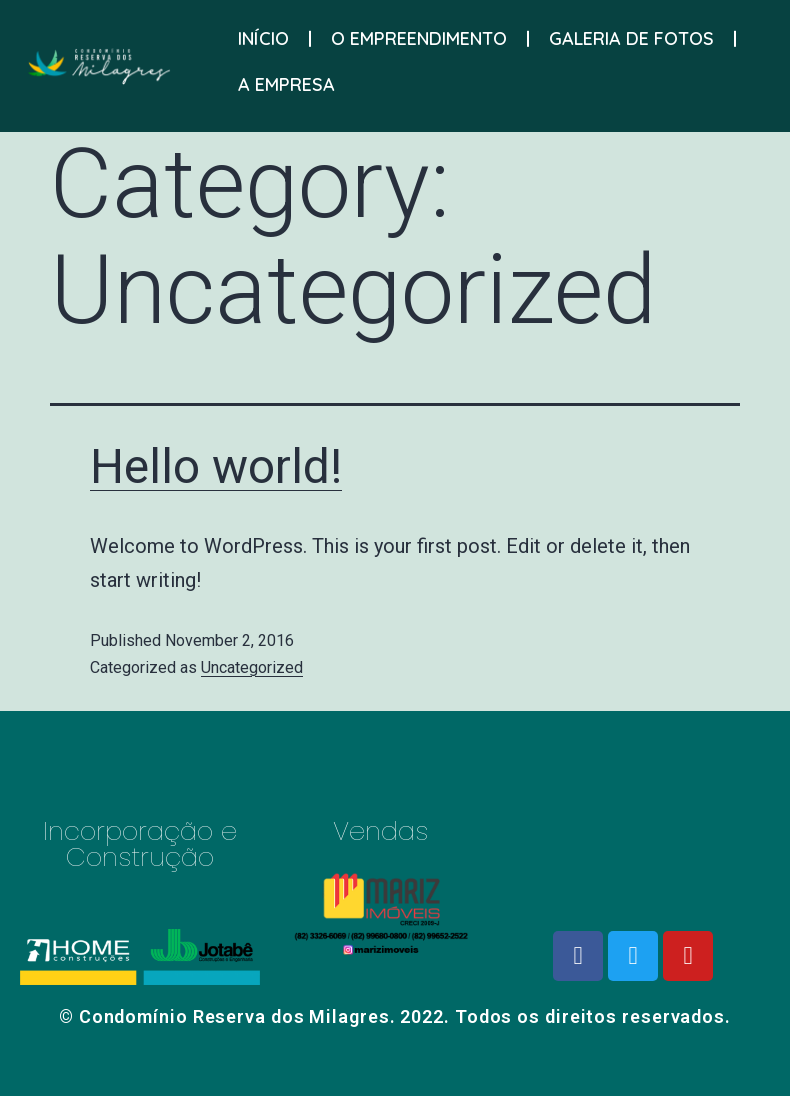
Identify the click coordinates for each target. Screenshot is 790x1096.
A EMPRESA (286, 80)
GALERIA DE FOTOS (631, 34)
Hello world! (216, 466)
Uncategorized (252, 667)
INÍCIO (263, 34)
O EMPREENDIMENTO (419, 34)
